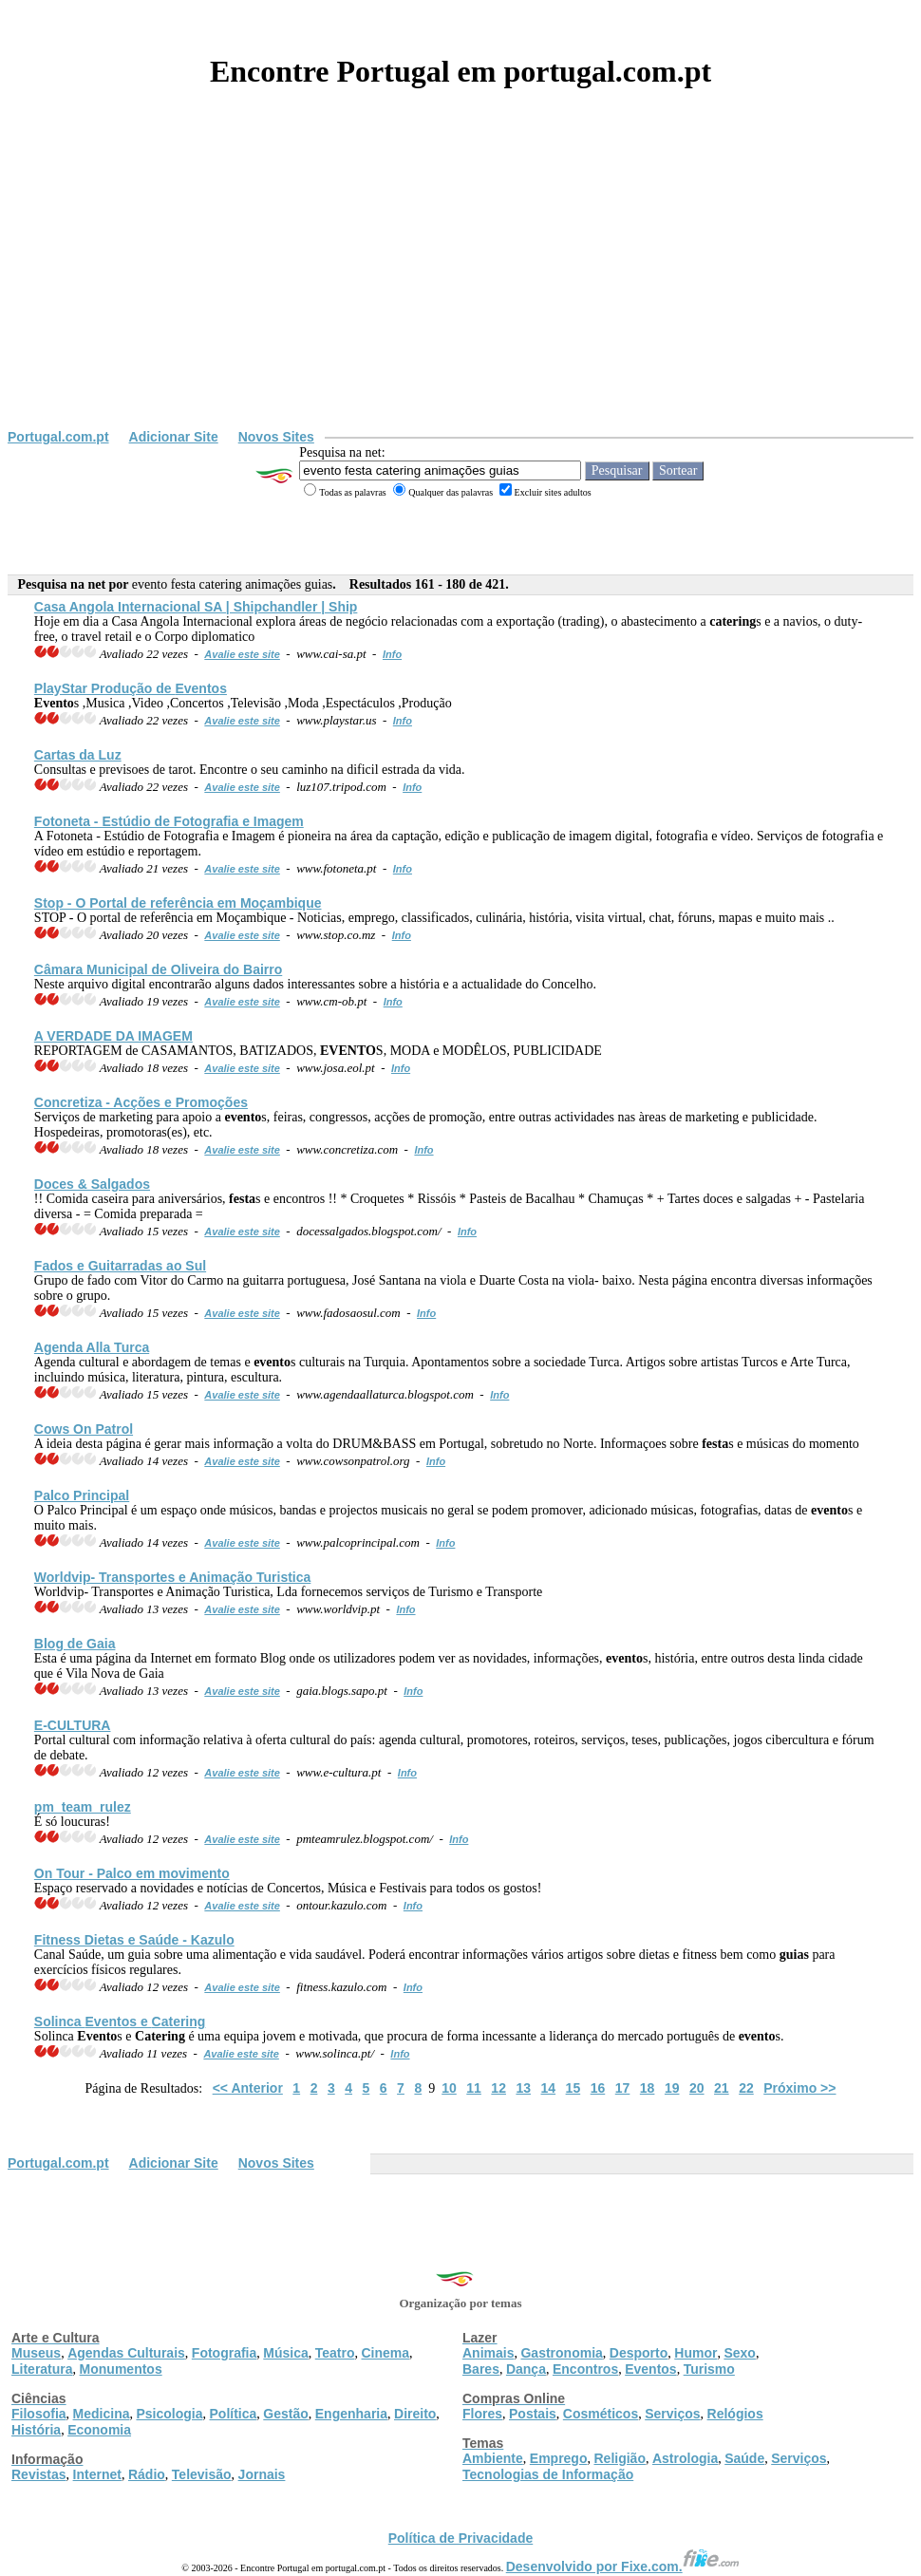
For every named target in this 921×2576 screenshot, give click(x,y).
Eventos (650, 2369)
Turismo (709, 2369)
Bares (480, 2369)
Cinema (386, 2352)
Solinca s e (120, 2021)
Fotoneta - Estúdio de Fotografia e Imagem (169, 821)
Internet (97, 2474)
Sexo (739, 2352)
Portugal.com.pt (58, 436)
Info (392, 654)
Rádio (146, 2474)
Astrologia (685, 2458)
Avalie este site (242, 654)
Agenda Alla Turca (91, 1347)
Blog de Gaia (75, 1643)
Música (285, 2352)
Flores (482, 2413)
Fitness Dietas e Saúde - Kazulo (134, 1939)
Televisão (202, 2474)
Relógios (735, 2413)
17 (622, 2088)
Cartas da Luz (78, 754)
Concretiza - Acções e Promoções (141, 1102)
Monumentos (121, 2369)
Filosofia (38, 2413)
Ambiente (492, 2458)
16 (598, 2088)
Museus (36, 2352)
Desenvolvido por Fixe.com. (623, 2566)
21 (721, 2088)
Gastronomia (561, 2352)
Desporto (638, 2352)
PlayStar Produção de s (130, 688)
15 (573, 2088)
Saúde (744, 2458)
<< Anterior (248, 2088)
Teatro (335, 2352)
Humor (695, 2352)
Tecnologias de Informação (547, 2474)
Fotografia (224, 2352)
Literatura (42, 2369)
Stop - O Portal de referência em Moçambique (178, 903)
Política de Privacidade (461, 2538)
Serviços (672, 2413)
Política (233, 2413)
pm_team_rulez (82, 1806)
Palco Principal (81, 1495)
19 (672, 2088)
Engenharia (351, 2413)
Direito (415, 2413)
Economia (99, 2429)
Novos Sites (276, 436)
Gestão (285, 2413)
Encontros (585, 2369)
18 (647, 2088)
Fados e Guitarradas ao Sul (120, 1265)
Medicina (101, 2413)
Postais (532, 2413)
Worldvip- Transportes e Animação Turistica (172, 1577)
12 (498, 2088)
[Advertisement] (460, 287)
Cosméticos (600, 2413)
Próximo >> (799, 2088)
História (36, 2429)
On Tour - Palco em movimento (132, 1873)
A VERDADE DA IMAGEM (113, 1036)
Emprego (559, 2458)
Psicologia (169, 2413)
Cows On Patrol (83, 1429)
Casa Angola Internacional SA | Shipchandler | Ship (196, 606)
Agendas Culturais (126, 2352)
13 (523, 2088)
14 (548, 2088)
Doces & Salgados (92, 1184)
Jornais (262, 2474)
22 (746, 2088)
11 (473, 2088)
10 (449, 2088)
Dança (526, 2369)
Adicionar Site (173, 436)
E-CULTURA (72, 1725)
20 (697, 2088)
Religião (619, 2458)
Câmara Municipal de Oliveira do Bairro (158, 969)
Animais (488, 2352)
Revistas (38, 2474)
